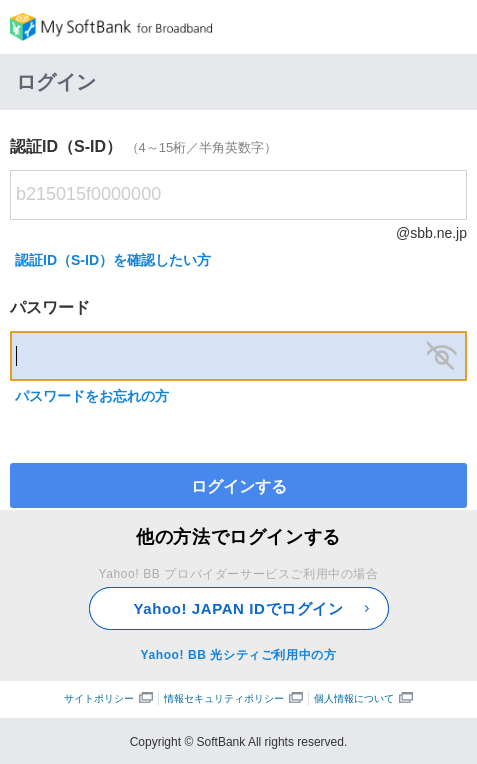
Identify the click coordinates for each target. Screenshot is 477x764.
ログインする (239, 486)
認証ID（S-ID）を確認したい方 (113, 260)
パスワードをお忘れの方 (92, 396)
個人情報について (363, 698)
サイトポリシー (108, 698)
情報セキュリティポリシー (233, 698)
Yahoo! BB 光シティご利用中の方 (238, 655)
